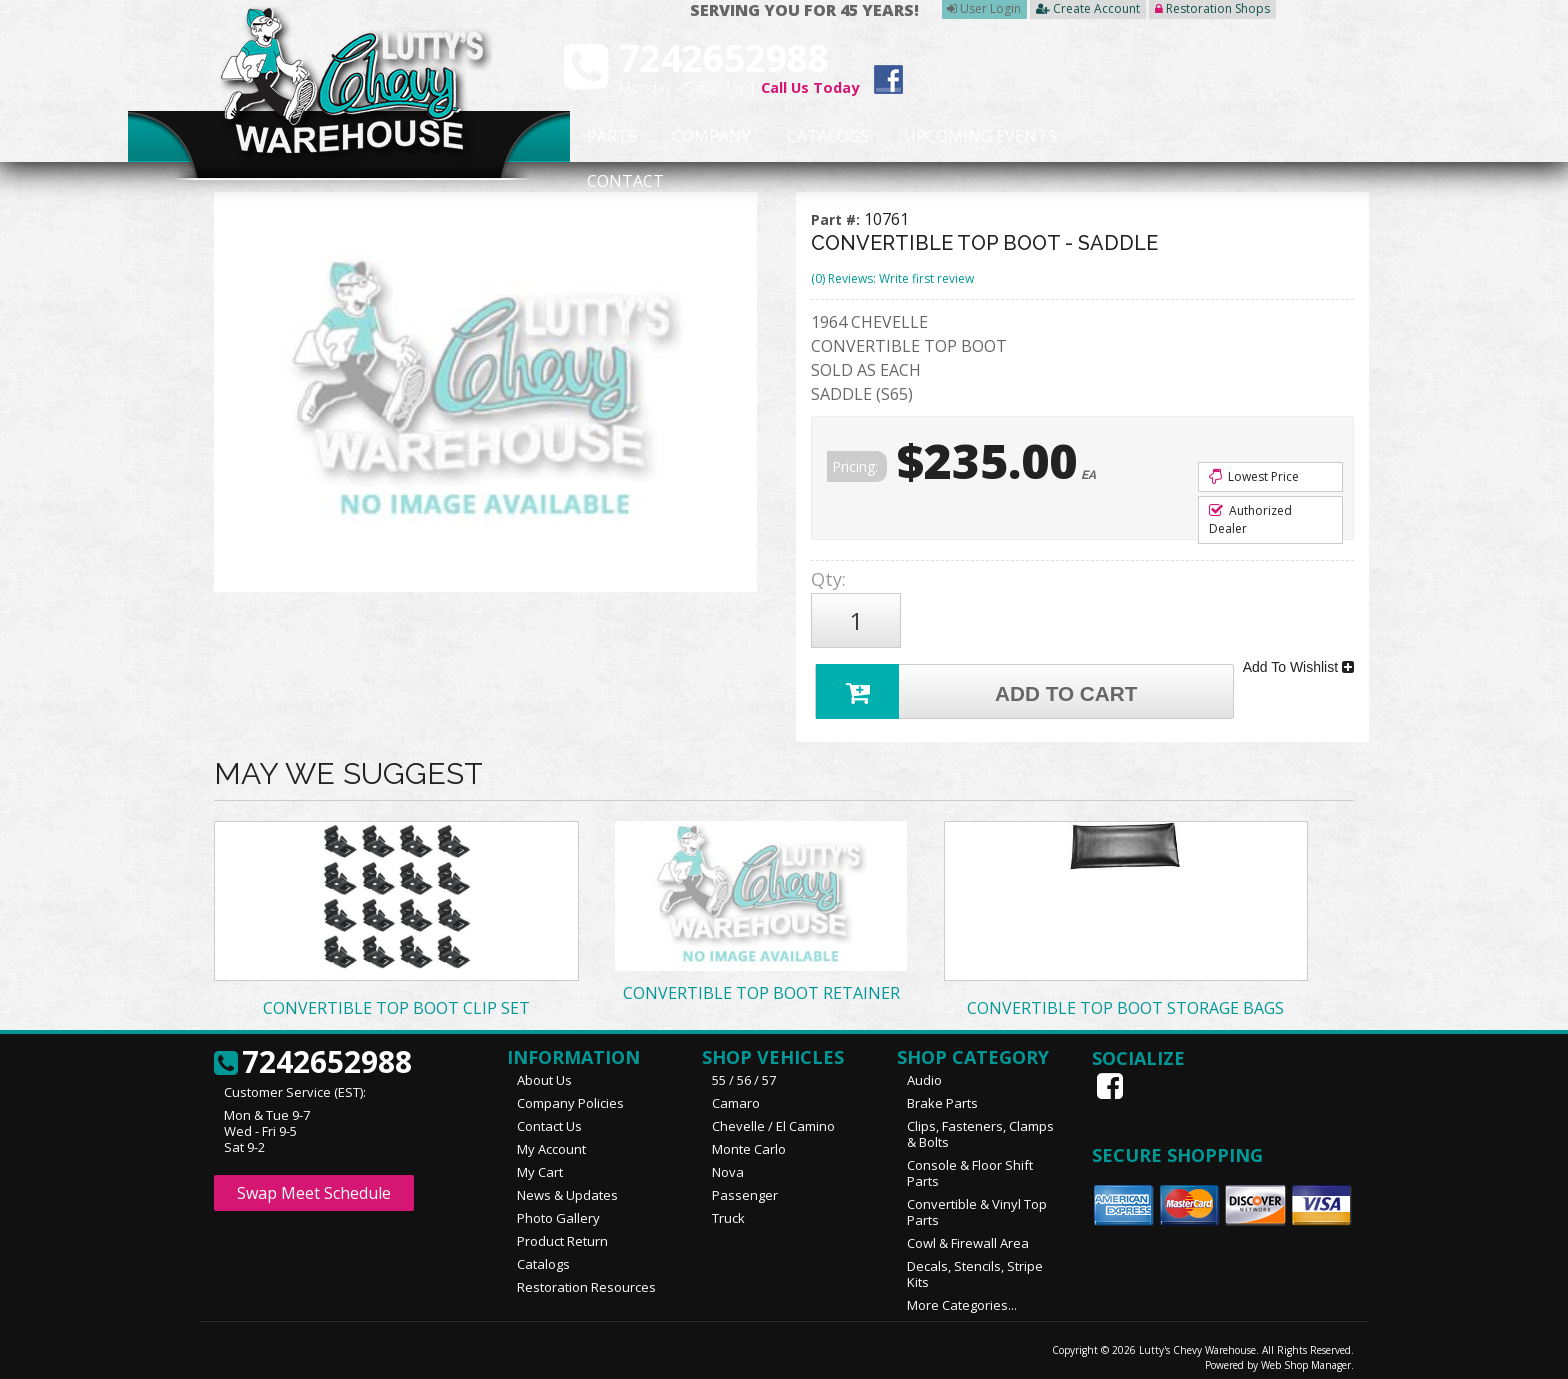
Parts (601, 137)
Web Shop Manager (1306, 1356)
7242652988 (313, 1054)
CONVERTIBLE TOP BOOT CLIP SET (396, 999)
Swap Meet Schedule (314, 1184)
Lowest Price (1254, 476)
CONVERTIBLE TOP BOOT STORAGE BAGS (1125, 999)
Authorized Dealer (1250, 519)
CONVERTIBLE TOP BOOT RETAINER (761, 984)
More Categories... (962, 1296)
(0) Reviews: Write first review (892, 278)
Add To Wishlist (1298, 660)
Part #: (837, 219)
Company (706, 137)
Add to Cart (980, 680)
